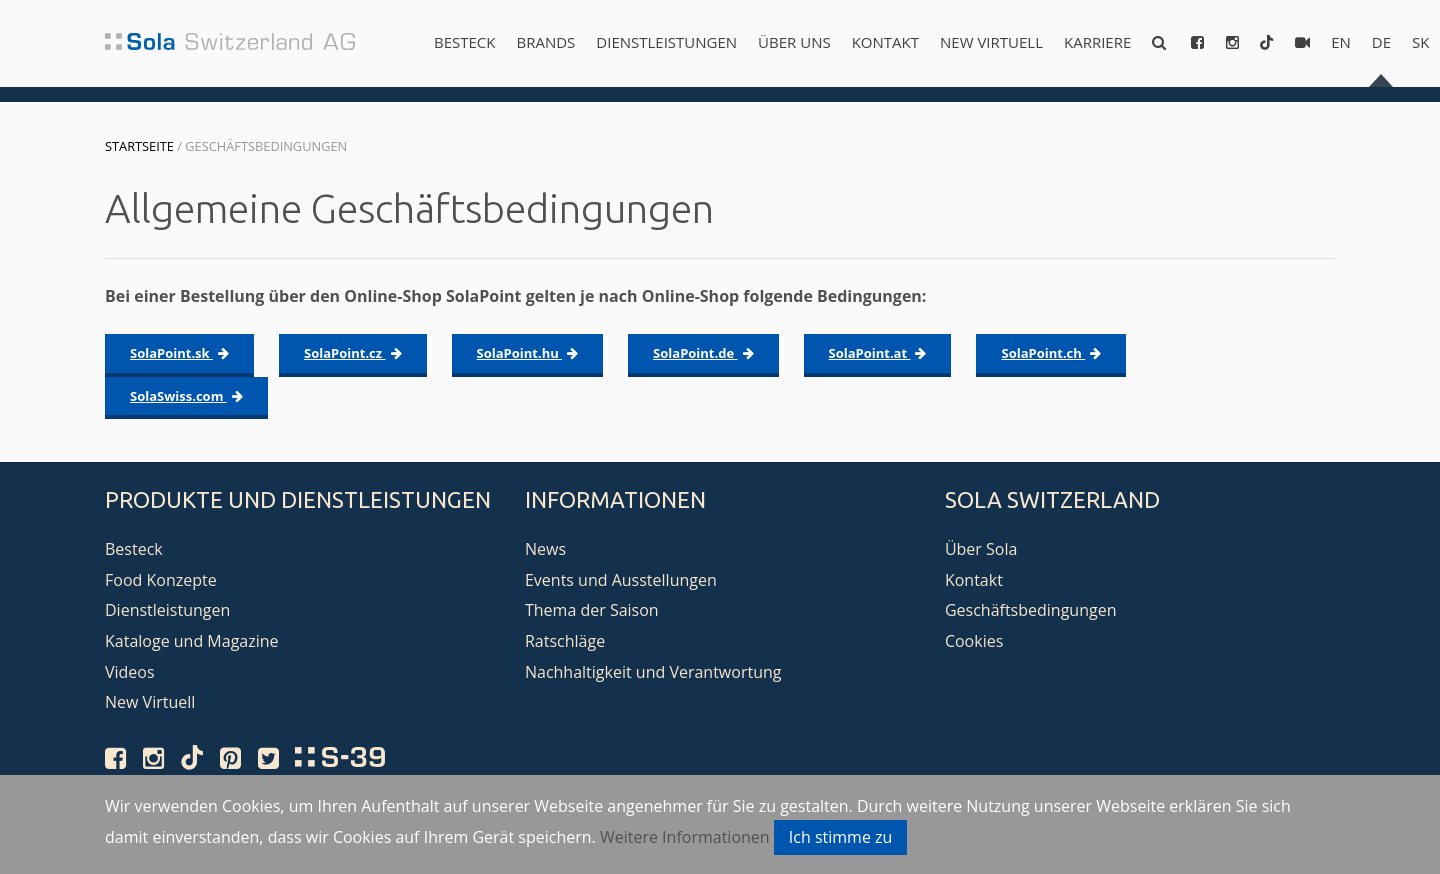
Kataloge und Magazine (192, 641)
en (1341, 42)
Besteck (464, 42)
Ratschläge (565, 641)
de (1381, 42)
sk (1420, 42)
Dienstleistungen (666, 42)
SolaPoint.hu (528, 353)
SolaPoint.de (703, 353)
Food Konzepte (161, 580)
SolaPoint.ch (1051, 353)
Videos (130, 672)
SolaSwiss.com (186, 396)
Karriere (1097, 42)
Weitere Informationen (685, 837)
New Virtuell (991, 42)
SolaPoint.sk (179, 353)
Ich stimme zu (841, 837)
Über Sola (981, 549)
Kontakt (885, 42)
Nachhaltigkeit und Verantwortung (653, 672)
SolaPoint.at (878, 353)
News (545, 549)
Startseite (139, 146)
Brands (545, 42)
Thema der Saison (592, 610)
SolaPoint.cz (353, 353)
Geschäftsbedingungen (1031, 610)
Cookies (974, 641)
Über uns (794, 42)
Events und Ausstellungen (621, 580)
